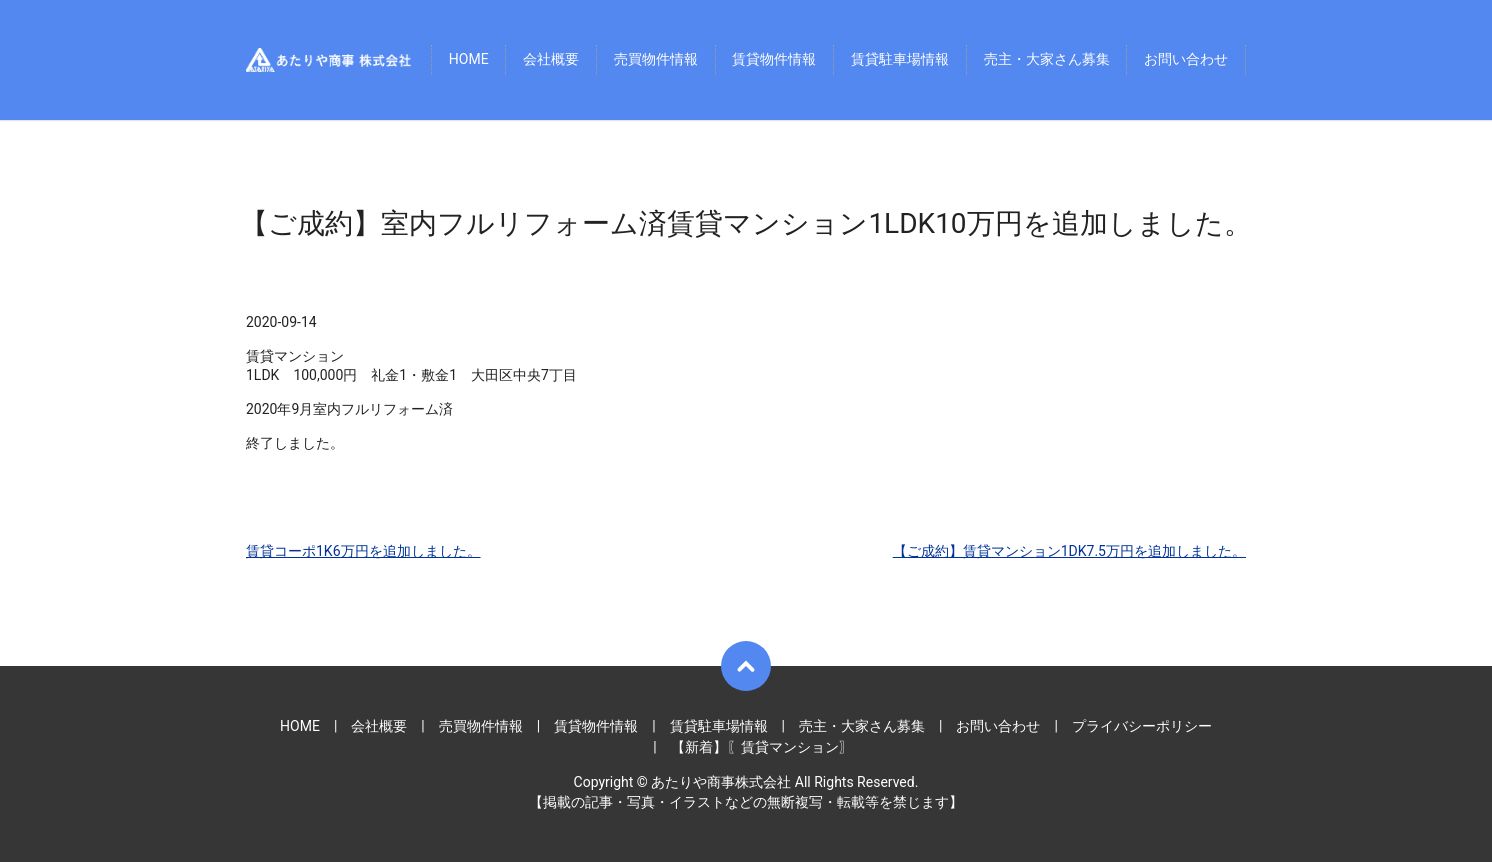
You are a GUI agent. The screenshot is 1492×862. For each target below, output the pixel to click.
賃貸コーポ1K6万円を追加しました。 (363, 551)
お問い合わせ (1186, 60)
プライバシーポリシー (1142, 726)
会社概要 (551, 60)
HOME (469, 60)
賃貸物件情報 (774, 60)
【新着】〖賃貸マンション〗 (762, 747)
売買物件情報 (656, 60)
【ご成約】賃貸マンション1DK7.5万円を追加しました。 (1069, 551)
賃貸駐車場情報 (900, 60)
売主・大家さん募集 (1047, 60)
